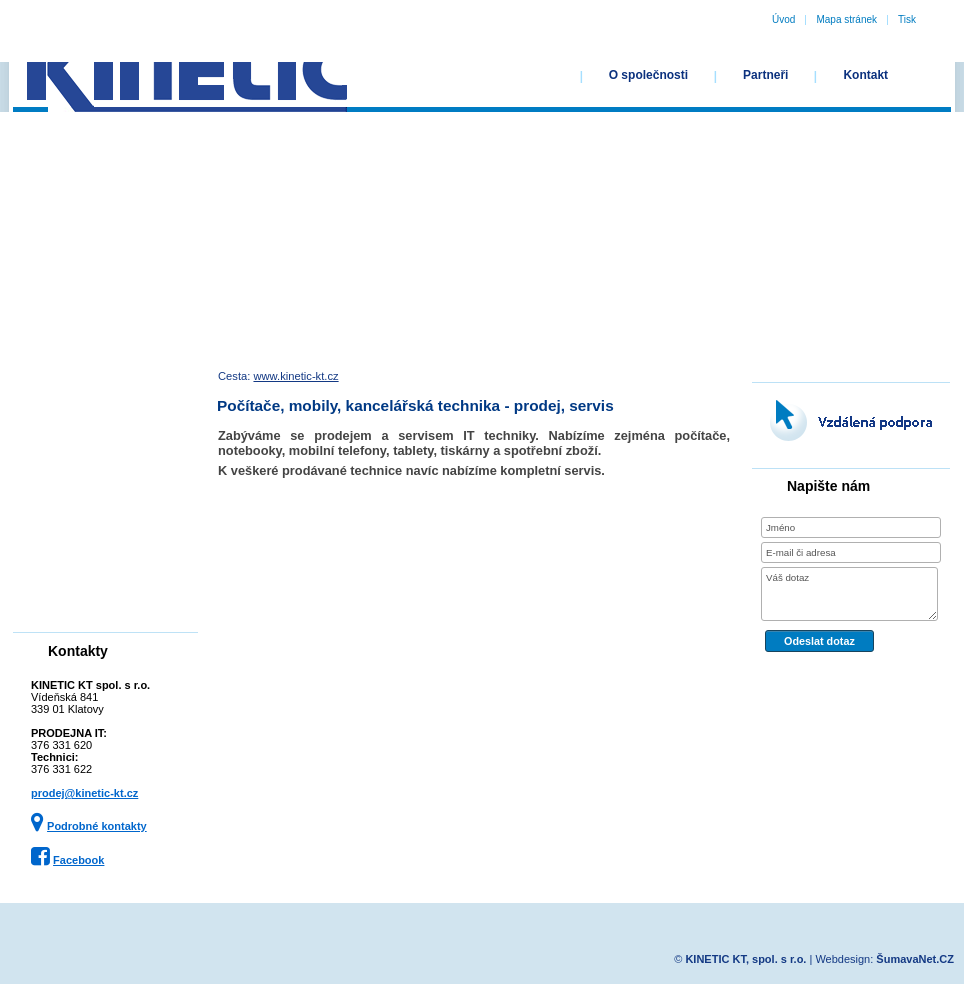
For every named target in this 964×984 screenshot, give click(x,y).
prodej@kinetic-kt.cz (84, 793)
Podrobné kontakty (97, 826)
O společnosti (648, 75)
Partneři (765, 75)
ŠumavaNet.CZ (915, 959)
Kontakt (865, 75)
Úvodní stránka (510, 75)
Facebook (78, 860)
